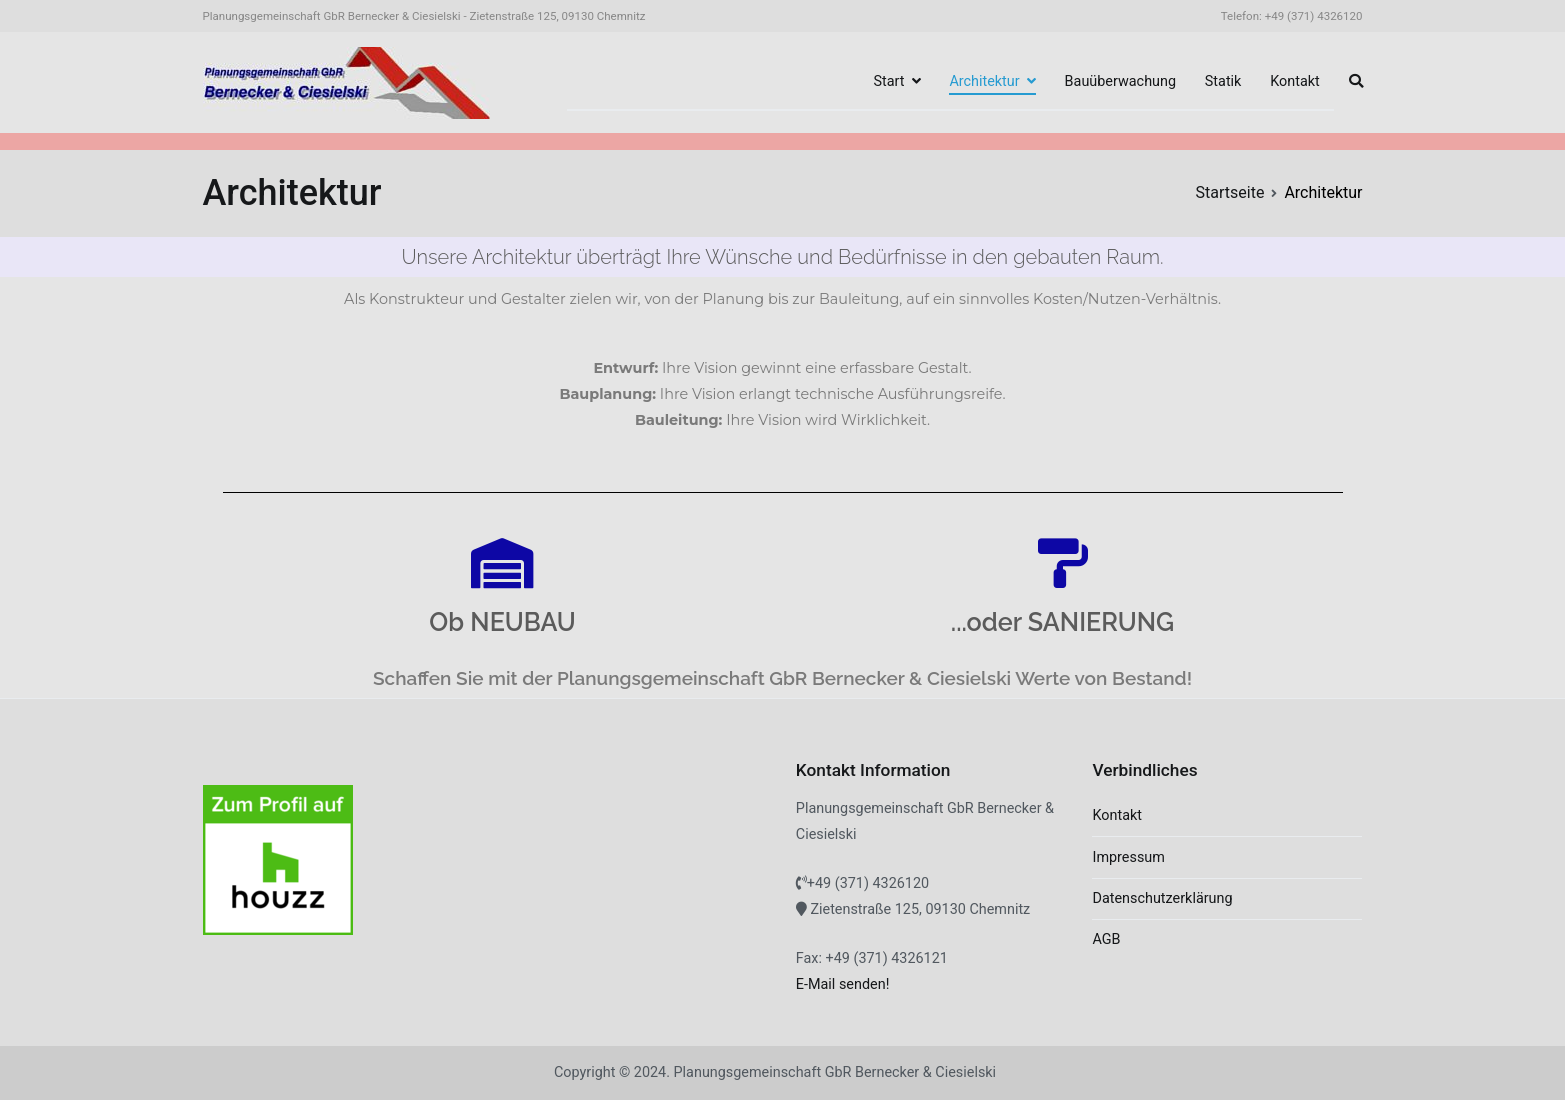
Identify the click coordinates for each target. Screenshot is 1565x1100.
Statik (1223, 81)
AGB (1106, 939)
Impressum (1128, 857)
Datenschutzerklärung (1162, 898)
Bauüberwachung (1120, 81)
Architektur (984, 81)
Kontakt (1295, 81)
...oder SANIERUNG (1062, 622)
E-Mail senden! (843, 984)
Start (888, 81)
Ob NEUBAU (502, 622)
